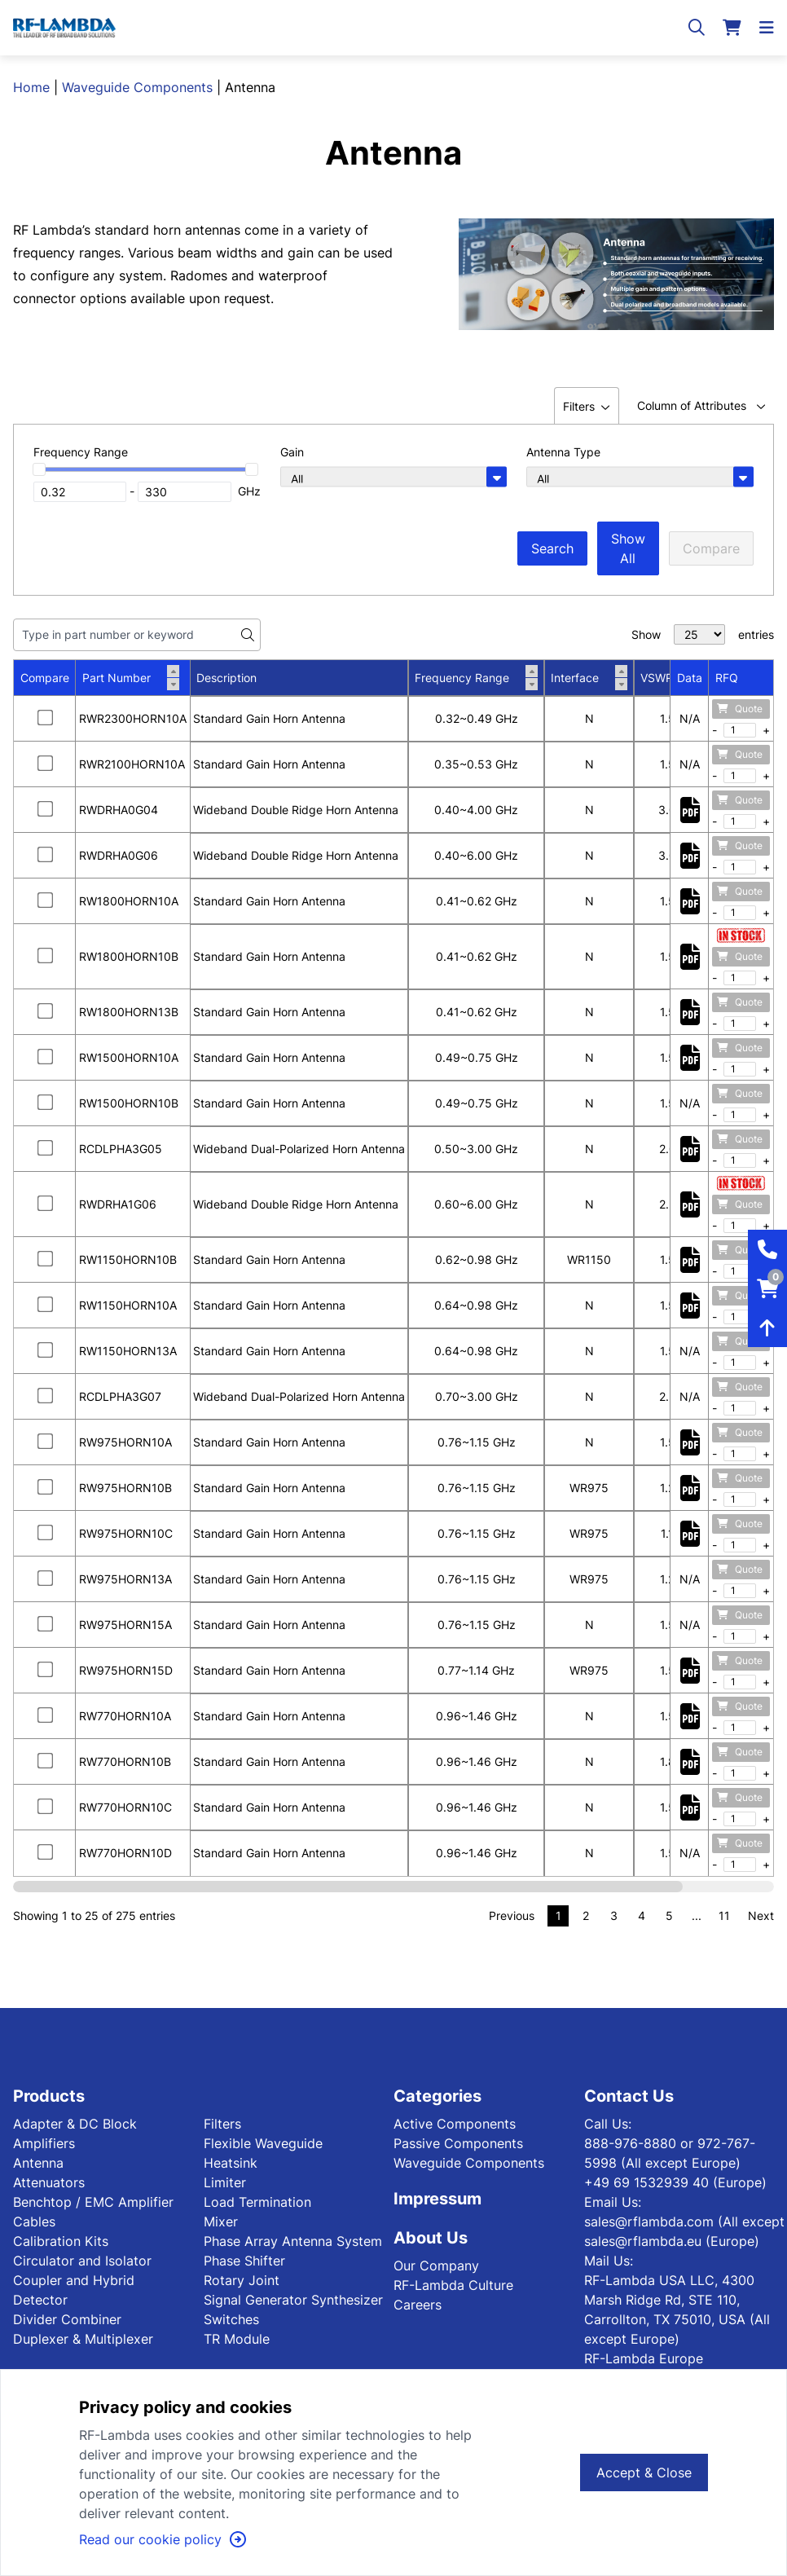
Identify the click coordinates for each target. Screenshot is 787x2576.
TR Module (237, 2339)
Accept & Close (644, 2472)
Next (761, 1915)
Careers (418, 2304)
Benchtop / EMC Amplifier (93, 2202)
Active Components (455, 2124)
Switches (231, 2319)
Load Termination (257, 2202)
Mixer (221, 2221)
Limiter (225, 2182)
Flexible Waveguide (263, 2143)
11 (724, 1915)
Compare (711, 548)
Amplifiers (44, 2143)
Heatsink (230, 2163)
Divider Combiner (67, 2319)
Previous (511, 1915)
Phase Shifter (244, 2260)
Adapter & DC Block (75, 2124)
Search (552, 548)
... (696, 1915)
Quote (740, 708)
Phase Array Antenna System (293, 2241)
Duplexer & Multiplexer (83, 2339)
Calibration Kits (60, 2241)
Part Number (130, 678)
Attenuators (49, 2182)
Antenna (38, 2163)
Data (689, 678)
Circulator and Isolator (82, 2260)
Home (31, 87)
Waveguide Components (137, 87)
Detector (40, 2300)
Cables (34, 2221)
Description (226, 678)
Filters (222, 2124)
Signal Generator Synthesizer (293, 2300)
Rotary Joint (241, 2280)
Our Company (436, 2265)
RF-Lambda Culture (453, 2285)
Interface (589, 678)
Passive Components (458, 2143)
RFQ (726, 678)
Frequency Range (476, 678)
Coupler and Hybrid (73, 2280)
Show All (628, 548)
